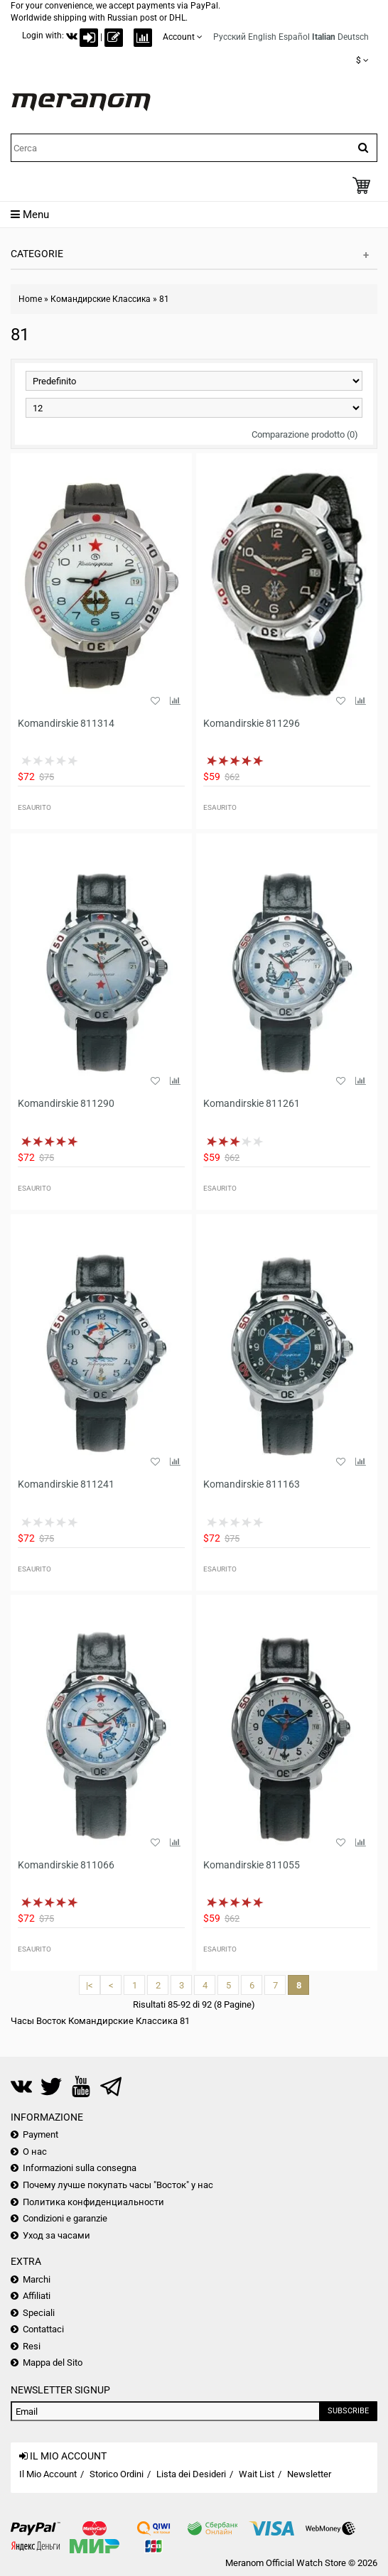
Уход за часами (56, 2235)
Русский (229, 37)
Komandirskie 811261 (251, 1103)
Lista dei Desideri (191, 2474)
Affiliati (36, 2295)
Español (294, 37)
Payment (40, 2134)
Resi (32, 2346)
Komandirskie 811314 (66, 723)
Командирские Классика (100, 299)
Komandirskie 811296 (251, 723)
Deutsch (353, 37)
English (262, 37)
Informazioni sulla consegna (79, 2168)
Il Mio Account (48, 2474)
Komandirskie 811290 (66, 1103)
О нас (35, 2151)
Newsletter (309, 2474)
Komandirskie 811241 (66, 1484)
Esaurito (34, 807)
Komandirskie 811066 (66, 1865)
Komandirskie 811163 (251, 1484)
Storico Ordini (117, 2474)
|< (89, 1985)
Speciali (39, 2312)
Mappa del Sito (52, 2362)
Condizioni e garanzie (65, 2218)
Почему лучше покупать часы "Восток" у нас (118, 2185)
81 (164, 299)
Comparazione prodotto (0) (305, 434)
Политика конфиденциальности (93, 2202)
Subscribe (348, 2410)
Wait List (256, 2474)
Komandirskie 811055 (251, 1865)
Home (30, 299)
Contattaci (43, 2329)
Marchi (36, 2279)
